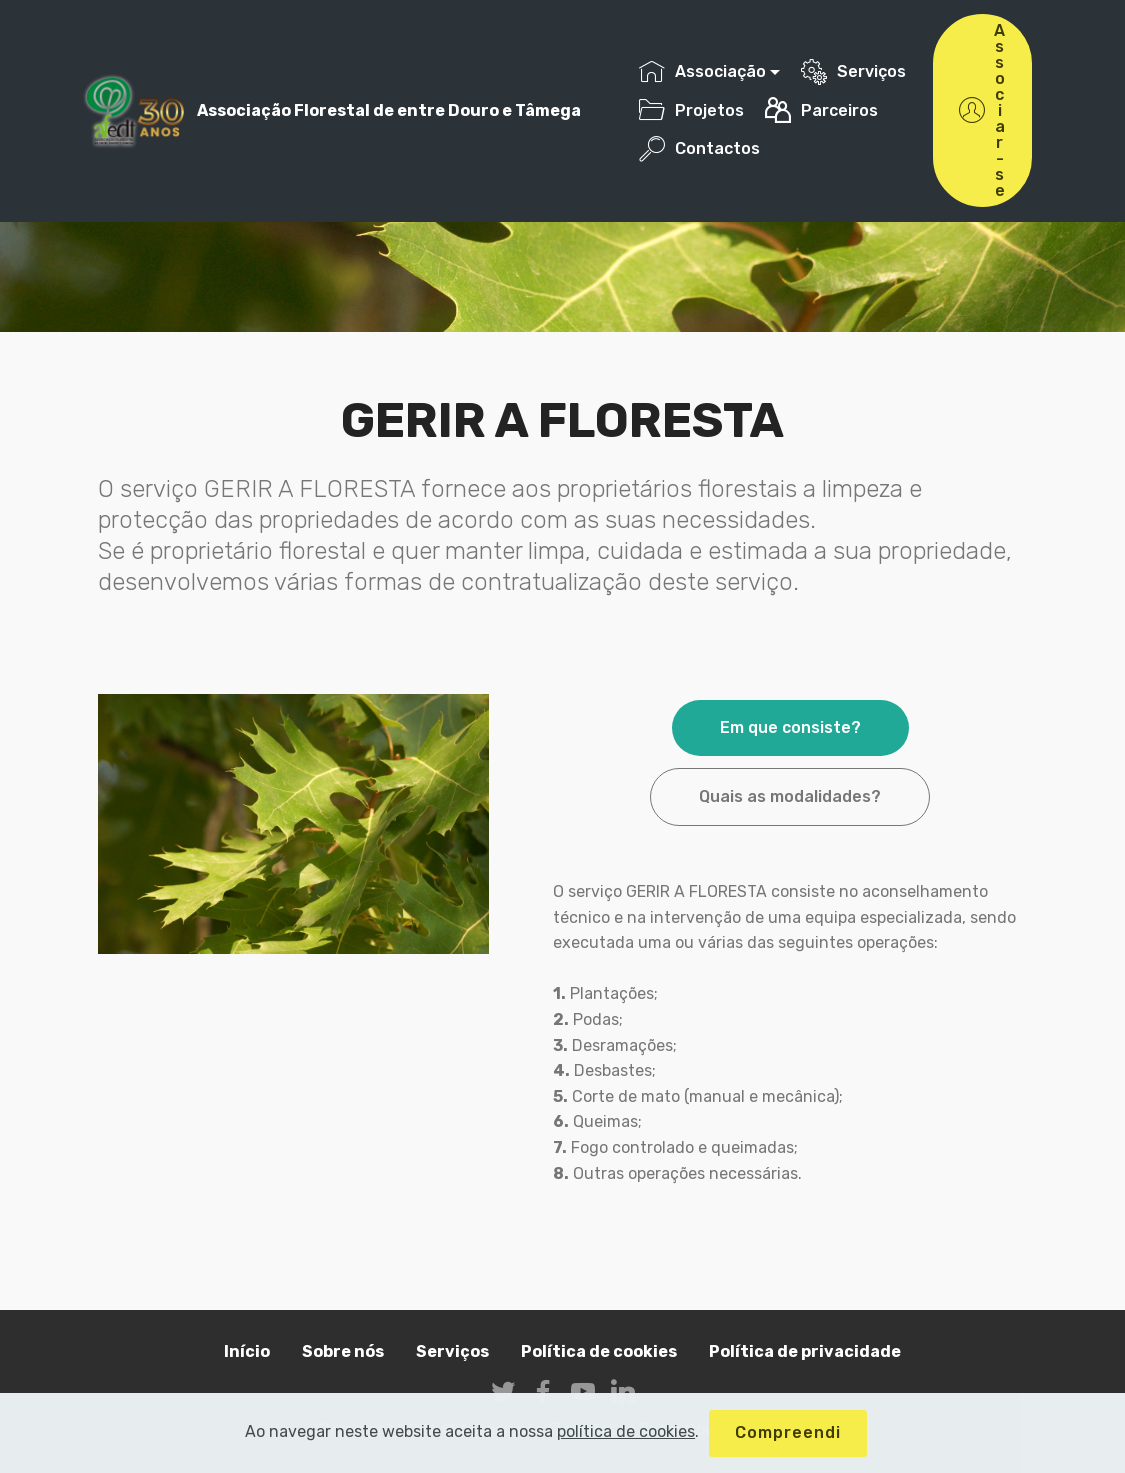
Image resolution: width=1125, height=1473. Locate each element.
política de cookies (626, 1450)
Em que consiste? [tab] (790, 727)
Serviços (853, 71)
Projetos (691, 110)
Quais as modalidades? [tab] (790, 796)
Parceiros (821, 110)
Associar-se (982, 110)
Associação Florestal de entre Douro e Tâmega (389, 110)
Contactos (699, 148)
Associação (702, 71)
